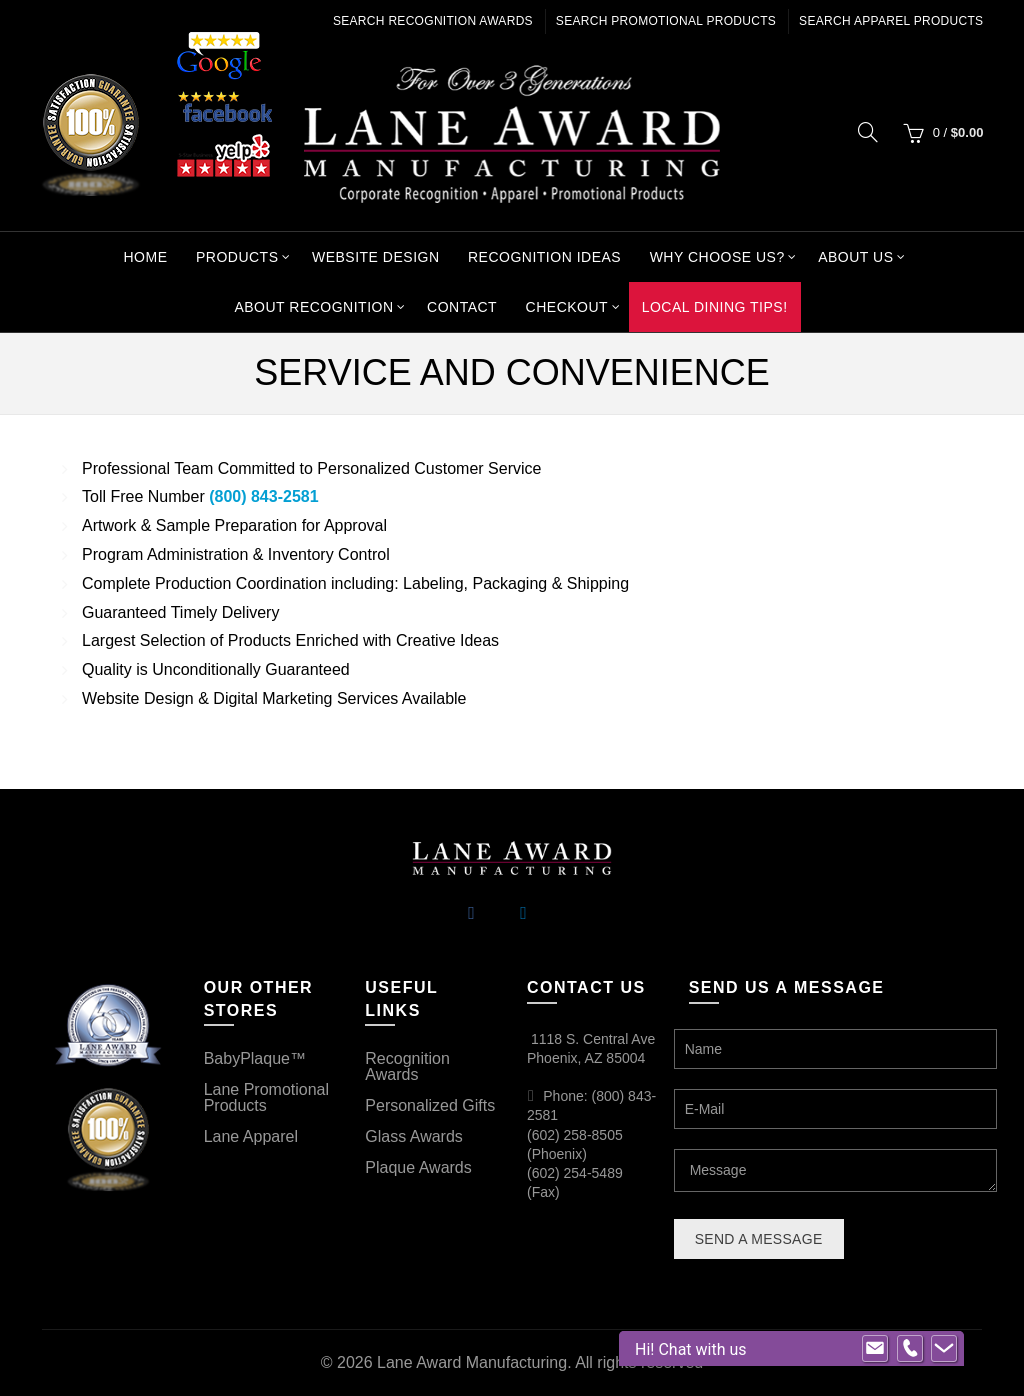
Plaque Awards (418, 1167)
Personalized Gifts (430, 1105)
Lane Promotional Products (266, 1097)
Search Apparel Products (891, 21)
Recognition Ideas (544, 257)
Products (237, 257)
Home (145, 257)
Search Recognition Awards (433, 21)
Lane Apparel (251, 1136)
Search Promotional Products (666, 21)
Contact (462, 307)
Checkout (567, 307)
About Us (855, 257)
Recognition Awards (407, 1066)
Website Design (376, 257)
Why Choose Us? (717, 257)
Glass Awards (414, 1136)
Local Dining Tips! (715, 307)
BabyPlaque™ (255, 1058)
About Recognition (313, 307)
